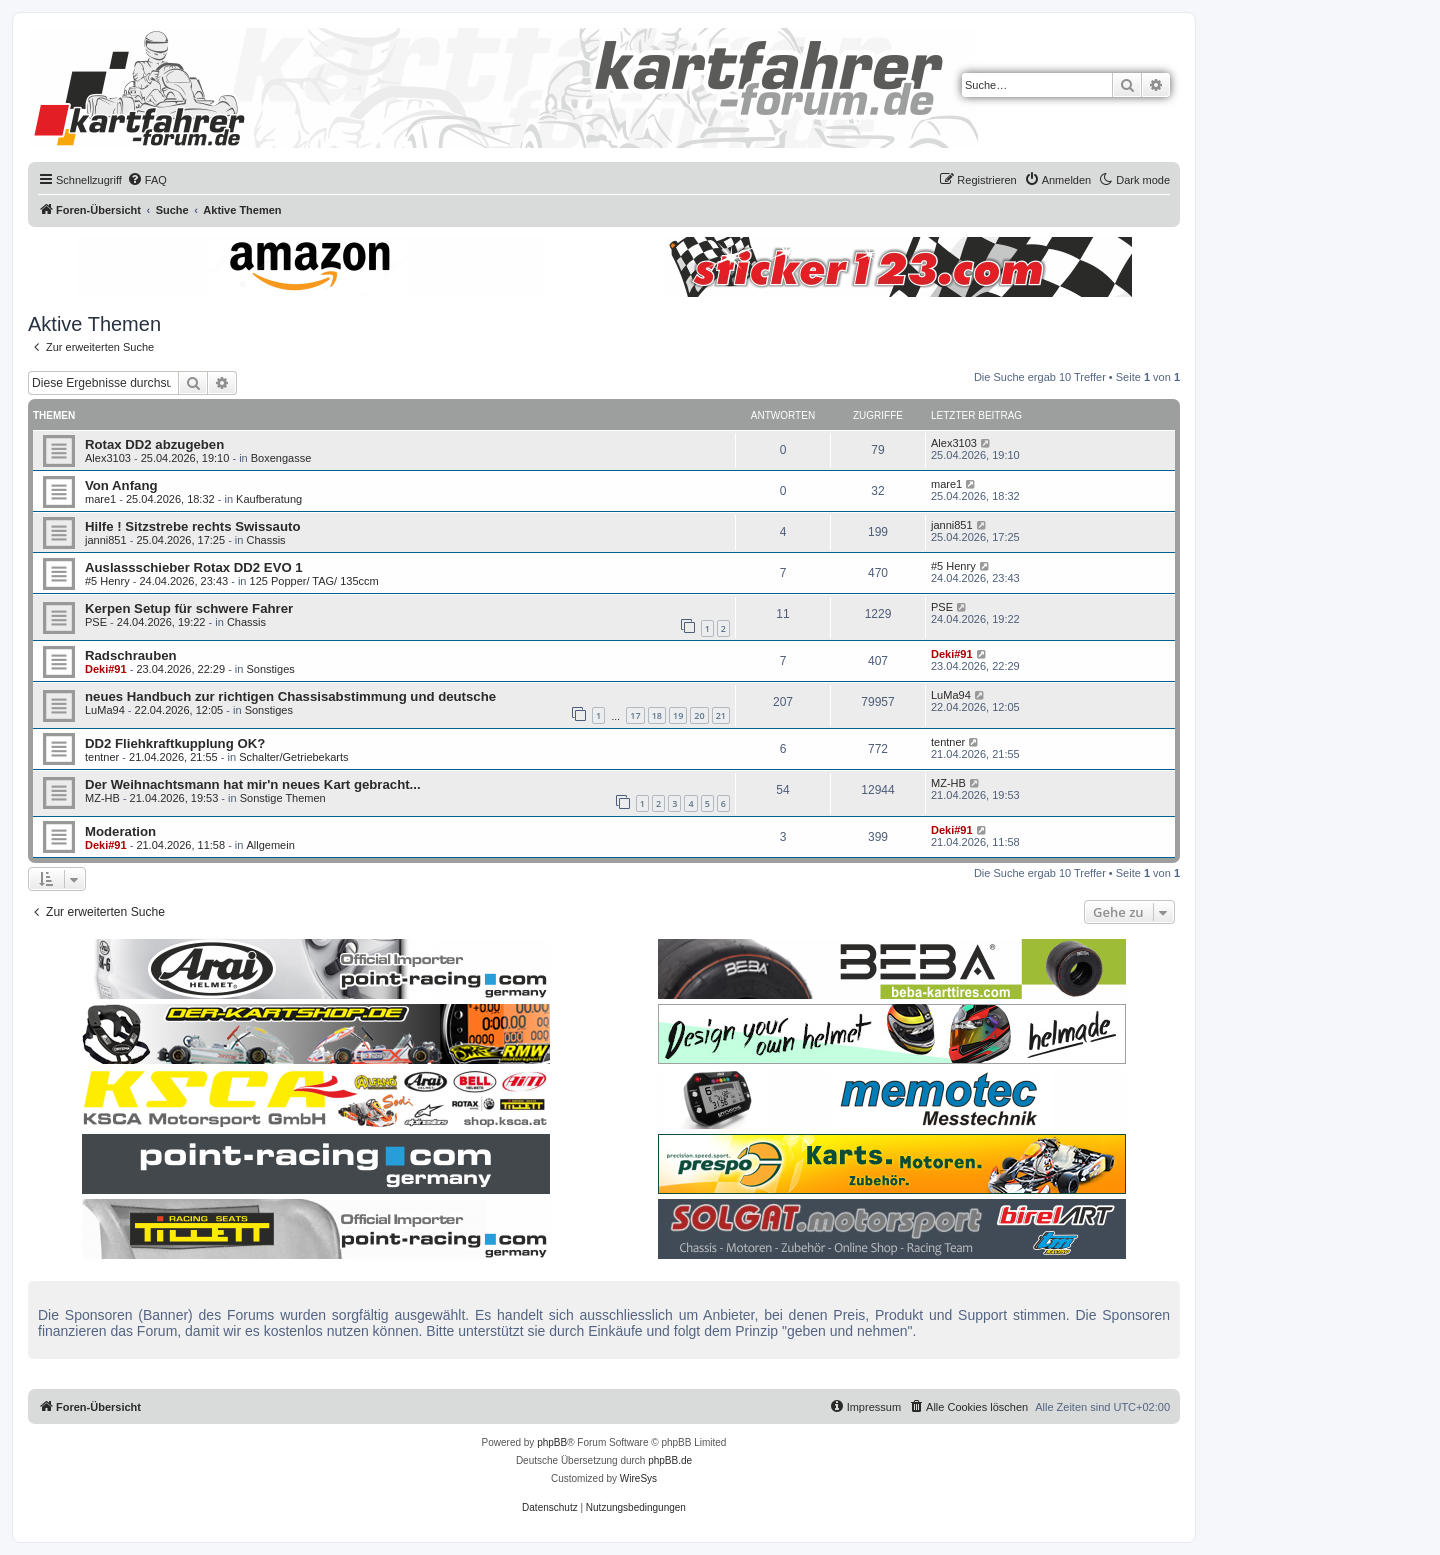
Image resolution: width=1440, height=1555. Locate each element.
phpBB (552, 1442)
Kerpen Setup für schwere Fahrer (189, 608)
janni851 (106, 540)
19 (678, 715)
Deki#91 (106, 669)
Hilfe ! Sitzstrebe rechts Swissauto (192, 526)
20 (699, 715)
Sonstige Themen (283, 798)
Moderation (120, 831)
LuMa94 (105, 710)
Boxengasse (281, 458)
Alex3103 (108, 458)
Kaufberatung (269, 499)
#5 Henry (107, 581)
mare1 (100, 499)
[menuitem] (147, 180)
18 (657, 715)
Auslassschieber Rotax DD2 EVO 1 (194, 567)
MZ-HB (102, 798)
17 (635, 715)
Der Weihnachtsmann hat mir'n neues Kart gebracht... (253, 784)
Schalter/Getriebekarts (293, 757)
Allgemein (270, 845)
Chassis (265, 540)
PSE (96, 622)
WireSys (638, 1478)
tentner (102, 757)
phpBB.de (670, 1460)
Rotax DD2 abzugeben (154, 444)
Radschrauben (131, 655)
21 (721, 715)
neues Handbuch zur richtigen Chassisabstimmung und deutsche (290, 696)
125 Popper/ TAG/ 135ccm (314, 581)
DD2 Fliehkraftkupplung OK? (175, 743)
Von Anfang (121, 485)
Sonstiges (270, 669)
